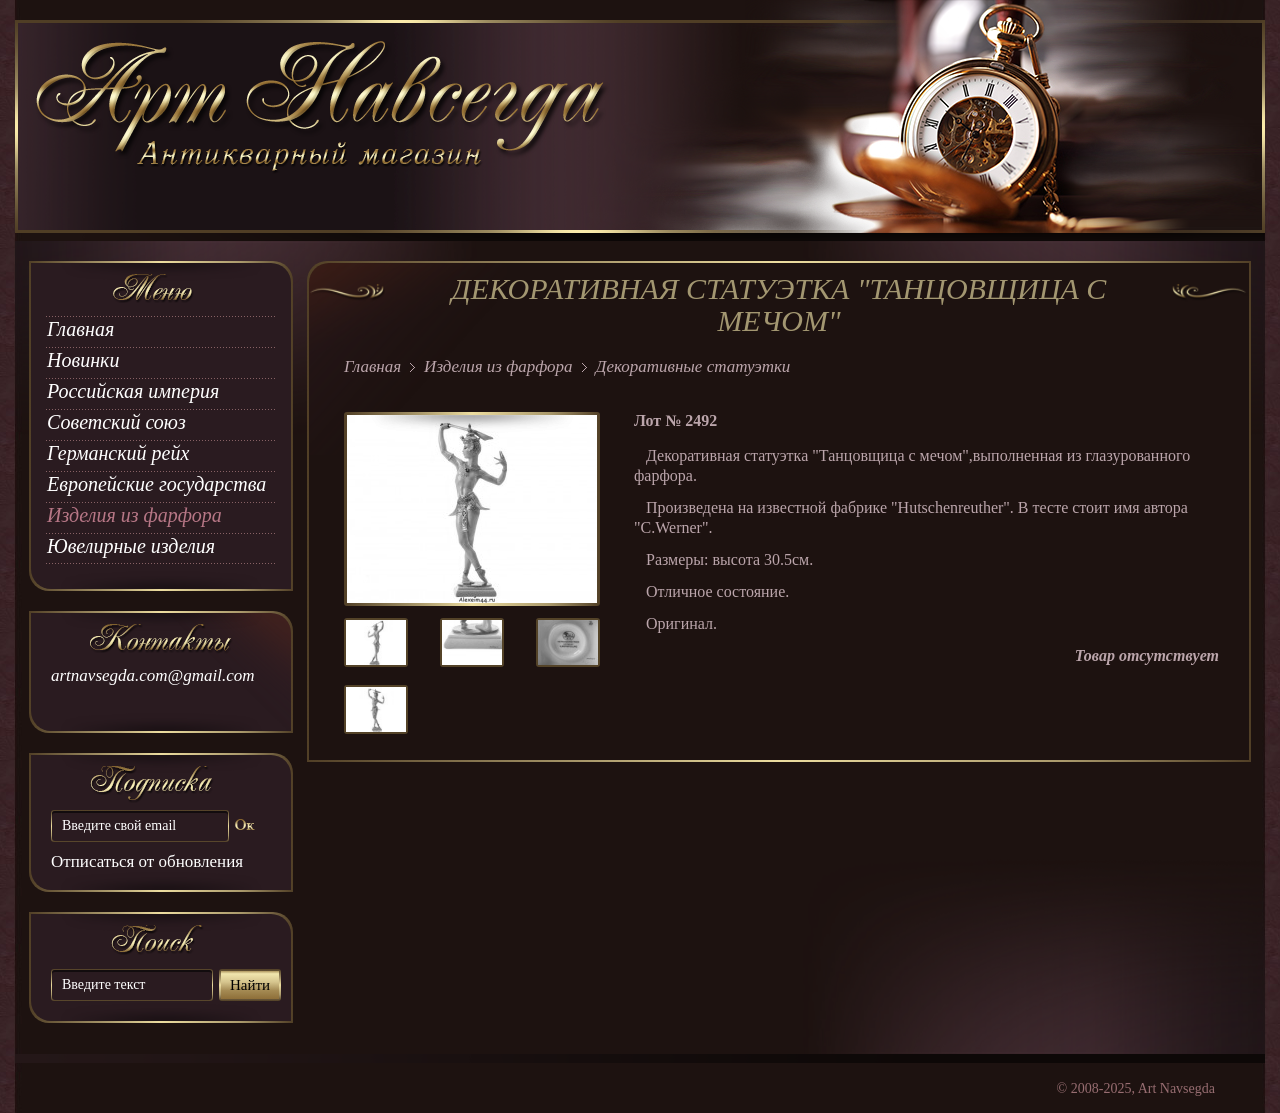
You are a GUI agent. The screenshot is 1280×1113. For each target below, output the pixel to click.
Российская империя (133, 391)
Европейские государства (156, 484)
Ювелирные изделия (131, 546)
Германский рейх (118, 453)
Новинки (83, 360)
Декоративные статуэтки (693, 366)
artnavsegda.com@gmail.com (153, 675)
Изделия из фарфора (134, 515)
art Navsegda (322, 127)
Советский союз (116, 422)
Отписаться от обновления (147, 861)
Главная (80, 329)
